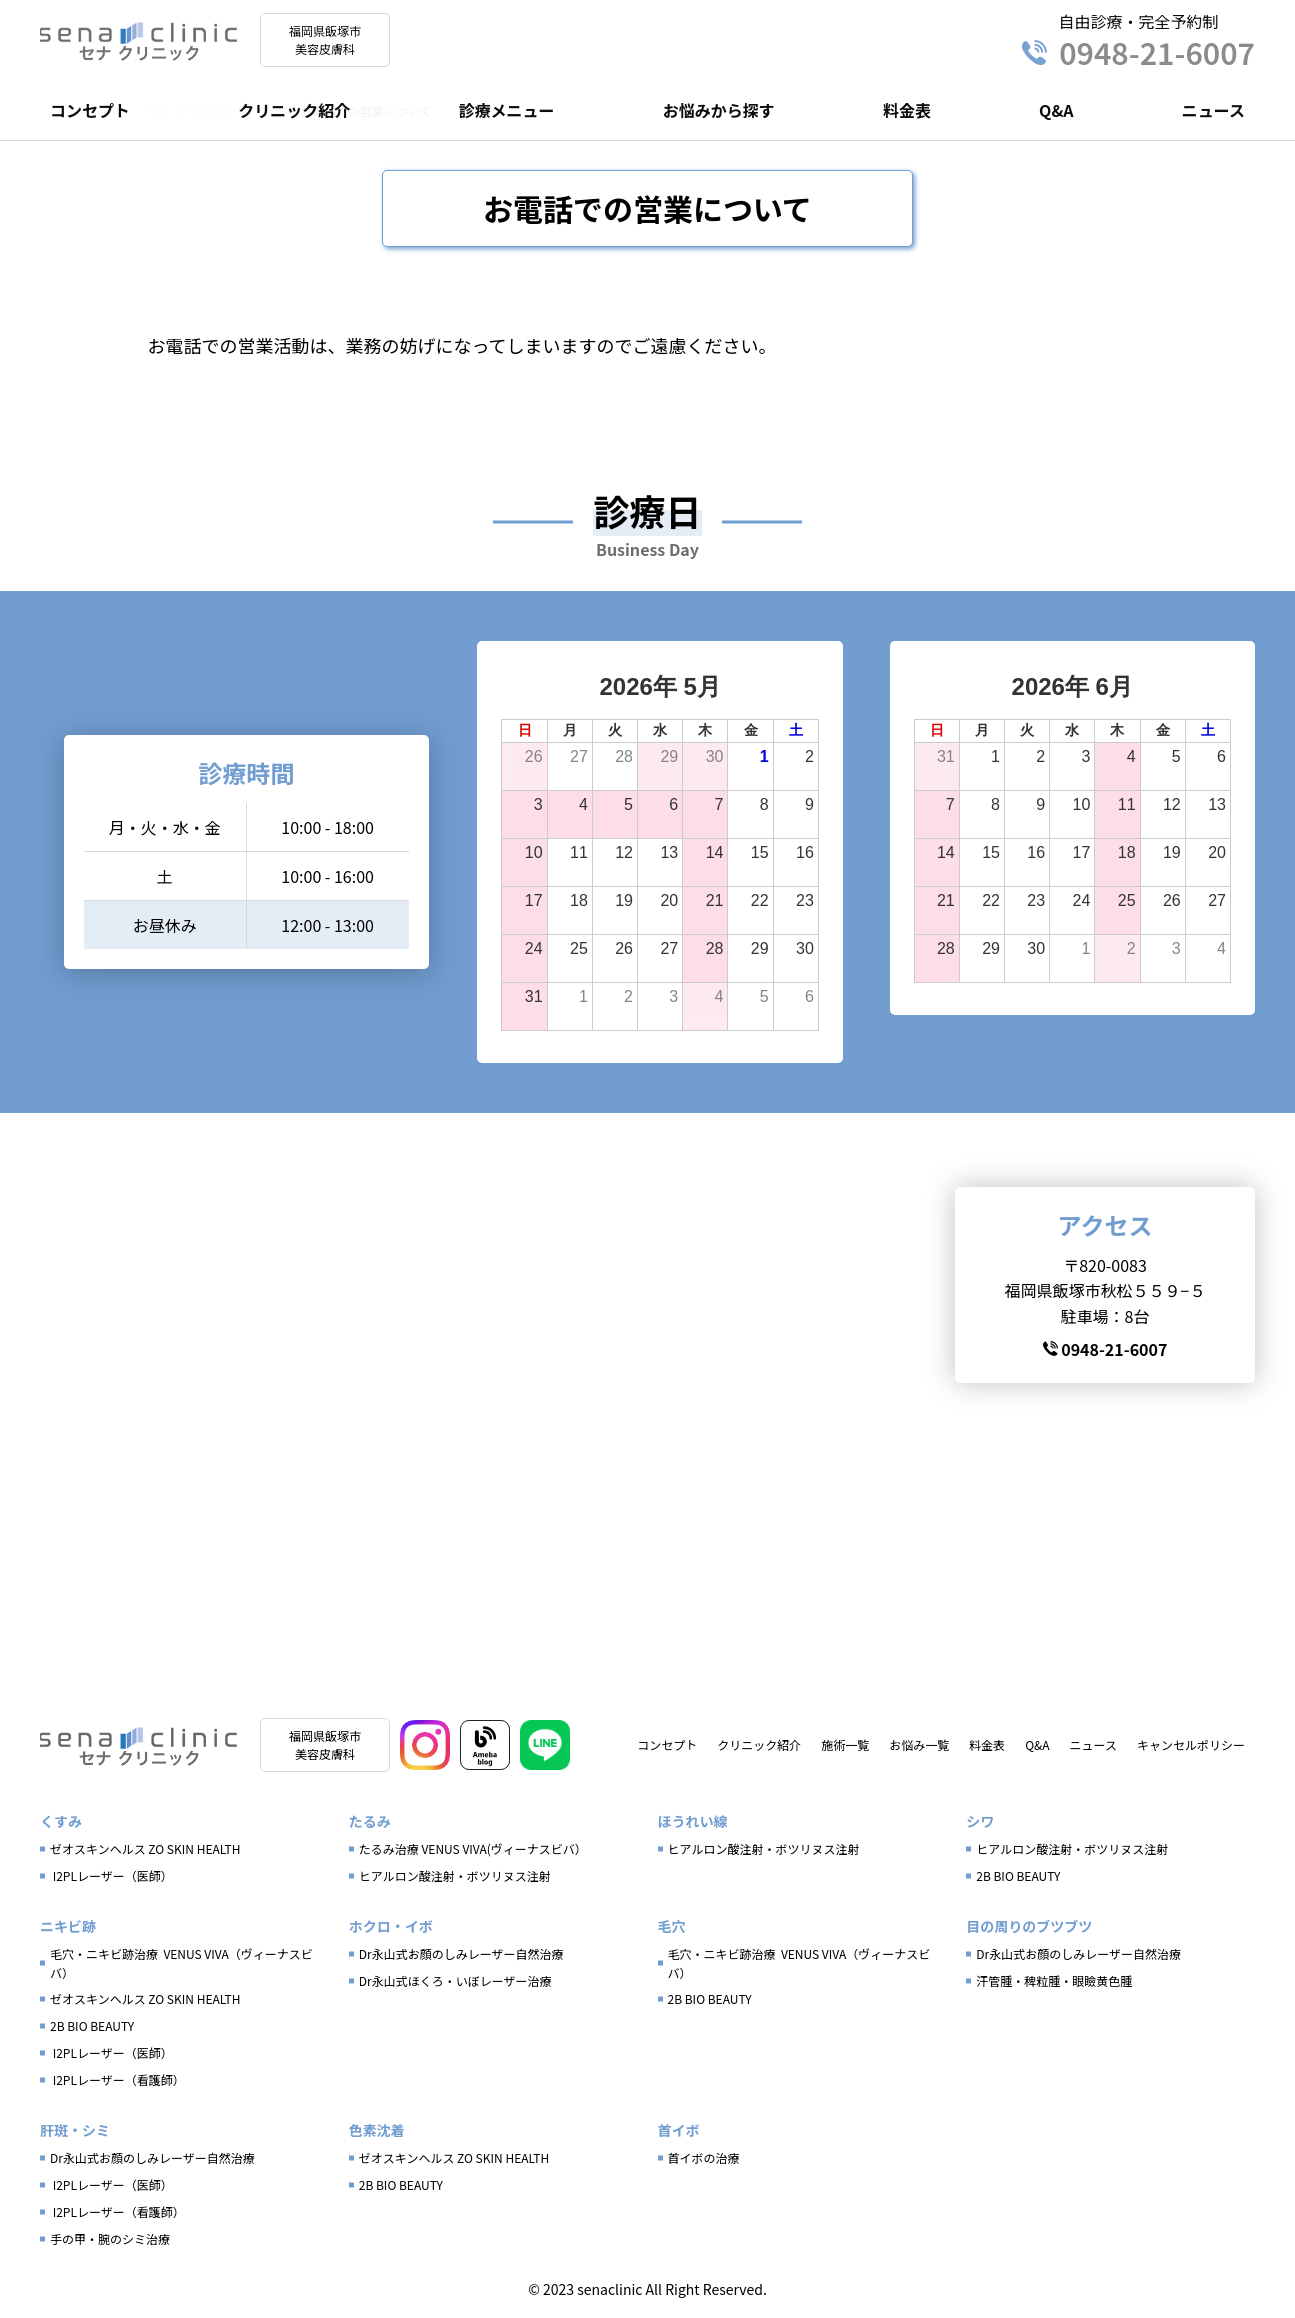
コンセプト (90, 110)
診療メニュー (506, 110)
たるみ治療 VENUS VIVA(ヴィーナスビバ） (473, 1856)
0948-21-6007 (1138, 52)
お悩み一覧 (919, 1748)
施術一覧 (845, 1748)
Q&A (1056, 110)
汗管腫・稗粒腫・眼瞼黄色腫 (1054, 1988)
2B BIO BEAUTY (1018, 1883)
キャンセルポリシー (1191, 1748)
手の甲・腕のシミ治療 (110, 2246)
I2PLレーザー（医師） (111, 1883)
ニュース (1213, 110)
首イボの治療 (704, 2165)
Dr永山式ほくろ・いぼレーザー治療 (455, 1988)
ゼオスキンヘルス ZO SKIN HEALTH (145, 1856)
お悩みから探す (719, 110)
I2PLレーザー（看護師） (117, 2087)
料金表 (907, 110)
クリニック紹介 (294, 110)
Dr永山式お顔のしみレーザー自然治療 (461, 1961)
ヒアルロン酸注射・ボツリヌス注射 (455, 1883)
